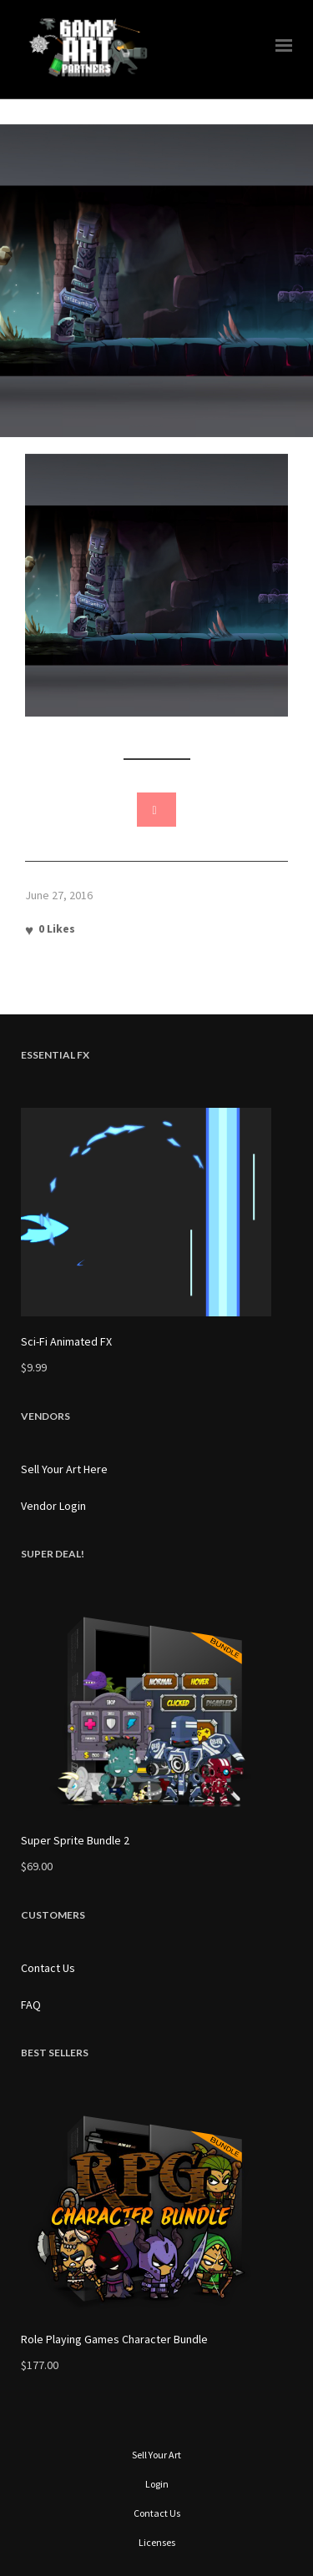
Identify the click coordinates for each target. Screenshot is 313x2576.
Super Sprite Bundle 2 (75, 1840)
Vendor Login (53, 1505)
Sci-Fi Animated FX (66, 1341)
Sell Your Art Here (64, 1469)
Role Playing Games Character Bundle (114, 2339)
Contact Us (48, 1967)
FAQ (31, 2004)
